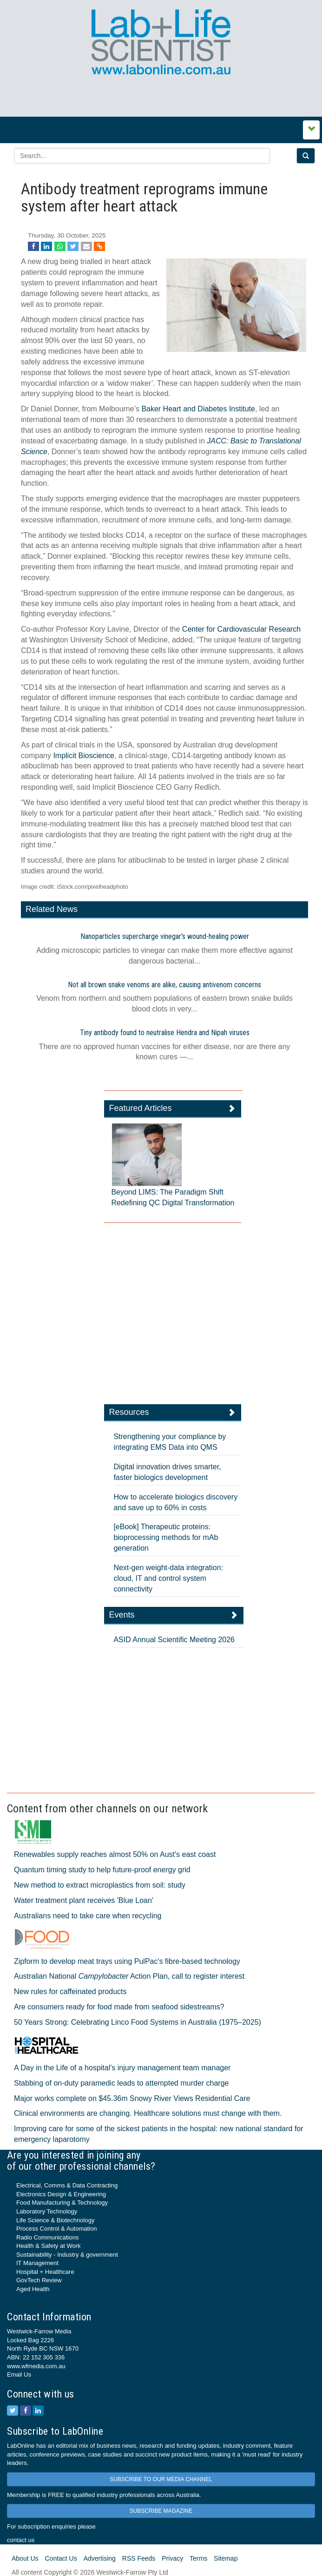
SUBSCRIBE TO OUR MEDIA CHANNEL (161, 2479)
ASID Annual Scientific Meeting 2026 (174, 1640)
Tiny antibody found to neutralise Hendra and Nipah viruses (165, 1032)
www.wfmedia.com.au (36, 2366)
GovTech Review (39, 2280)
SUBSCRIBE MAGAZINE (161, 2511)
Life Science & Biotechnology (55, 2220)
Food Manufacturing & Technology (62, 2202)
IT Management (37, 2262)
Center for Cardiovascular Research (241, 629)
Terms (198, 2558)
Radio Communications (47, 2237)
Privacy (172, 2558)
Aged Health (33, 2288)
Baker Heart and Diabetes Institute (198, 409)
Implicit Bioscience (83, 756)
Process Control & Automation (56, 2228)
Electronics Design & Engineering (61, 2194)
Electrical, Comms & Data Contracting (67, 2185)
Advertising (100, 2558)
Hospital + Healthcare (45, 2271)
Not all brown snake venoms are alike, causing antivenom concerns (164, 984)
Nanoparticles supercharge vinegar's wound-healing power (164, 936)
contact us (20, 2539)
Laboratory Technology (46, 2211)
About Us (25, 2558)
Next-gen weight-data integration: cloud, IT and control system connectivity (168, 1578)
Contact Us (61, 2558)
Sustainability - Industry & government (67, 2254)
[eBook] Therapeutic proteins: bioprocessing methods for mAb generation (165, 1537)
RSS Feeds (139, 2558)
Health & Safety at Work (48, 2245)
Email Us (19, 2374)
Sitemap (225, 2558)
